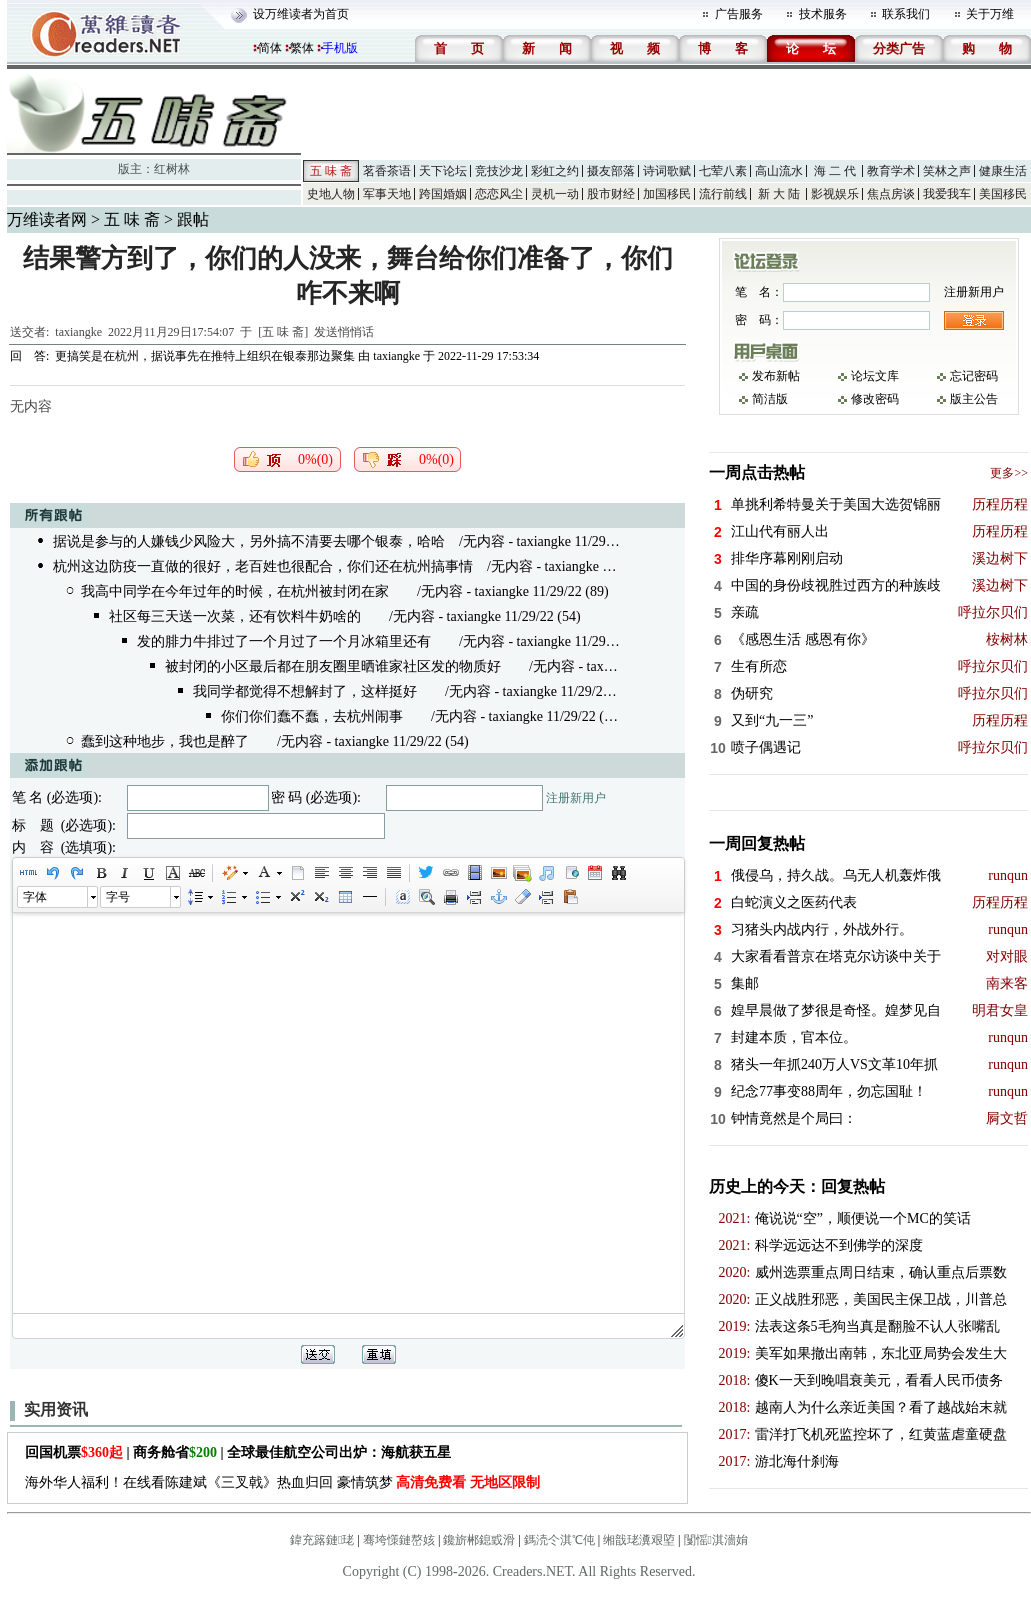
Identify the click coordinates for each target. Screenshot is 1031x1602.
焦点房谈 (891, 194)
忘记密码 (974, 376)
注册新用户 (576, 798)
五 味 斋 (331, 171)
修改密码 (875, 399)
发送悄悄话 (344, 332)
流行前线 (723, 194)
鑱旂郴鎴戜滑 (479, 1540)
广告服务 (739, 14)
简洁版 (770, 399)
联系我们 (906, 14)
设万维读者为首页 (301, 14)
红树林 (172, 169)
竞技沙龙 (499, 171)
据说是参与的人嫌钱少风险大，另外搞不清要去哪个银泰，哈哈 (249, 541)
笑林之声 (947, 171)
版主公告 (974, 399)
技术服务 (823, 14)
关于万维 (990, 14)
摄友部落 (611, 171)
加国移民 (667, 194)
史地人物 (331, 194)
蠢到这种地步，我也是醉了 (165, 741)
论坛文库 (875, 376)
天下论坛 (443, 171)
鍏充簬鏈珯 (322, 1540)
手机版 (340, 48)
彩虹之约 (555, 171)
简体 (270, 48)
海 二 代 (835, 171)
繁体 (302, 48)
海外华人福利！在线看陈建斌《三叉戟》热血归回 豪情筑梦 (282, 1482)
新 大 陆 (779, 194)
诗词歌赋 (667, 171)
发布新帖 (776, 376)
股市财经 (611, 194)
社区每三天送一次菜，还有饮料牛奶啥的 (235, 616)
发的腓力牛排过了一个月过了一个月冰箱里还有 (284, 641)
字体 (35, 897)
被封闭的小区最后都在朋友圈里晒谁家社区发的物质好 (333, 666)
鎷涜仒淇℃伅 (559, 1540)
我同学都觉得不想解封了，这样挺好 (305, 691)
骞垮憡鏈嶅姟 (399, 1540)
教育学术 (891, 171)
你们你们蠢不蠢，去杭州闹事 (312, 716)
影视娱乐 (835, 194)
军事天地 (387, 194)
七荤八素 (723, 171)
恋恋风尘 (499, 194)
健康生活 (1003, 171)
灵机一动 (555, 194)
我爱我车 (947, 194)
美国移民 (1003, 194)
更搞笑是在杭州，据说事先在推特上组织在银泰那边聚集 (205, 356)
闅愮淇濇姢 (716, 1540)
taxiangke (78, 332)
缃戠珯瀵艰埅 (639, 1540)
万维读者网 (47, 219)
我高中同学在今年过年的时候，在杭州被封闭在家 (235, 591)
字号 (118, 897)
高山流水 (779, 171)
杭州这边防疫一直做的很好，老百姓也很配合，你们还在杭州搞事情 (263, 566)
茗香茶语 (387, 171)
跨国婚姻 (443, 194)
